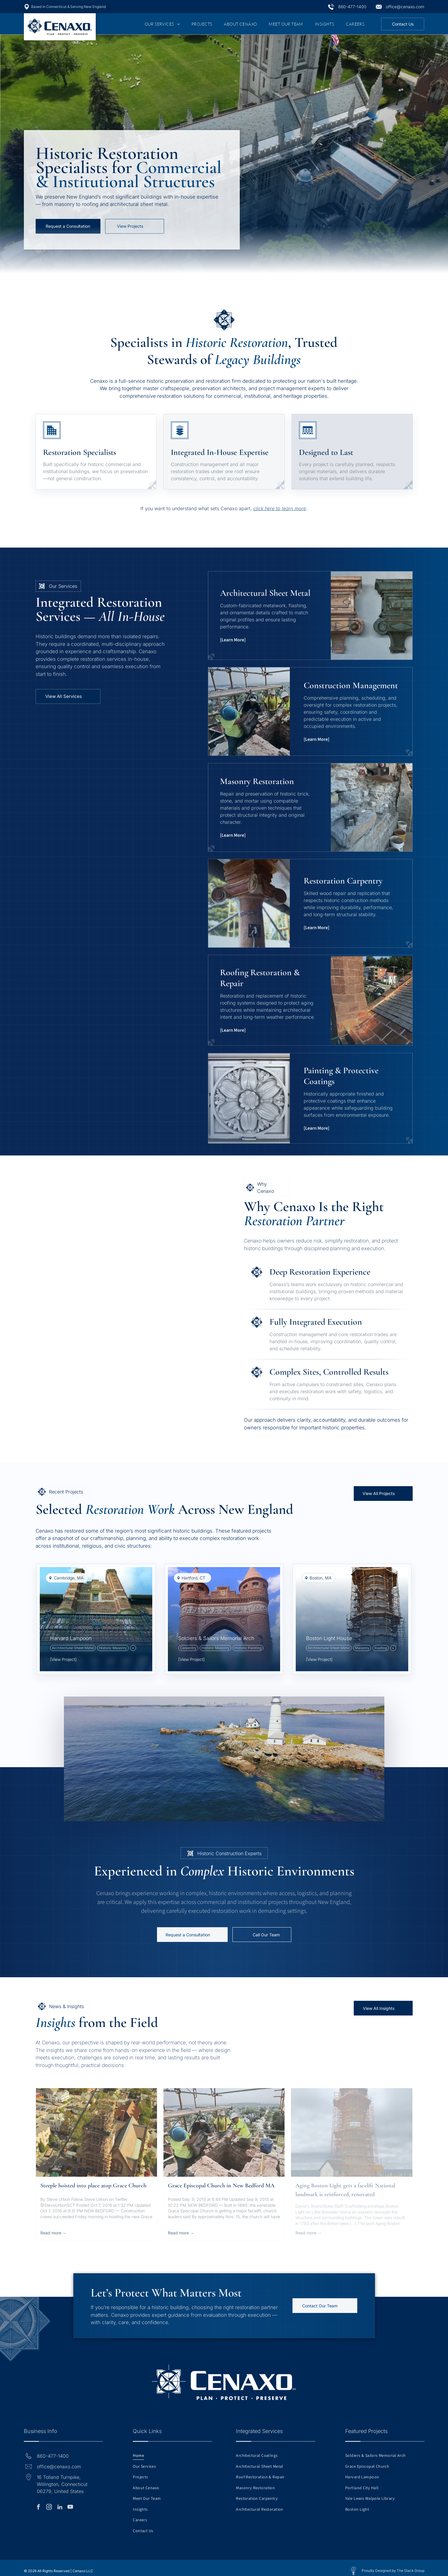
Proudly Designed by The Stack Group (393, 2570)
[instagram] (49, 2508)
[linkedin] (60, 2508)
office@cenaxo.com (405, 6)
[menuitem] (162, 24)
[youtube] (70, 2508)
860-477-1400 (352, 6)
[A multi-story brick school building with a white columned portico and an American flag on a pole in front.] (75, 1224)
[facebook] (38, 2508)
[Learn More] (233, 648)
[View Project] (191, 1659)
